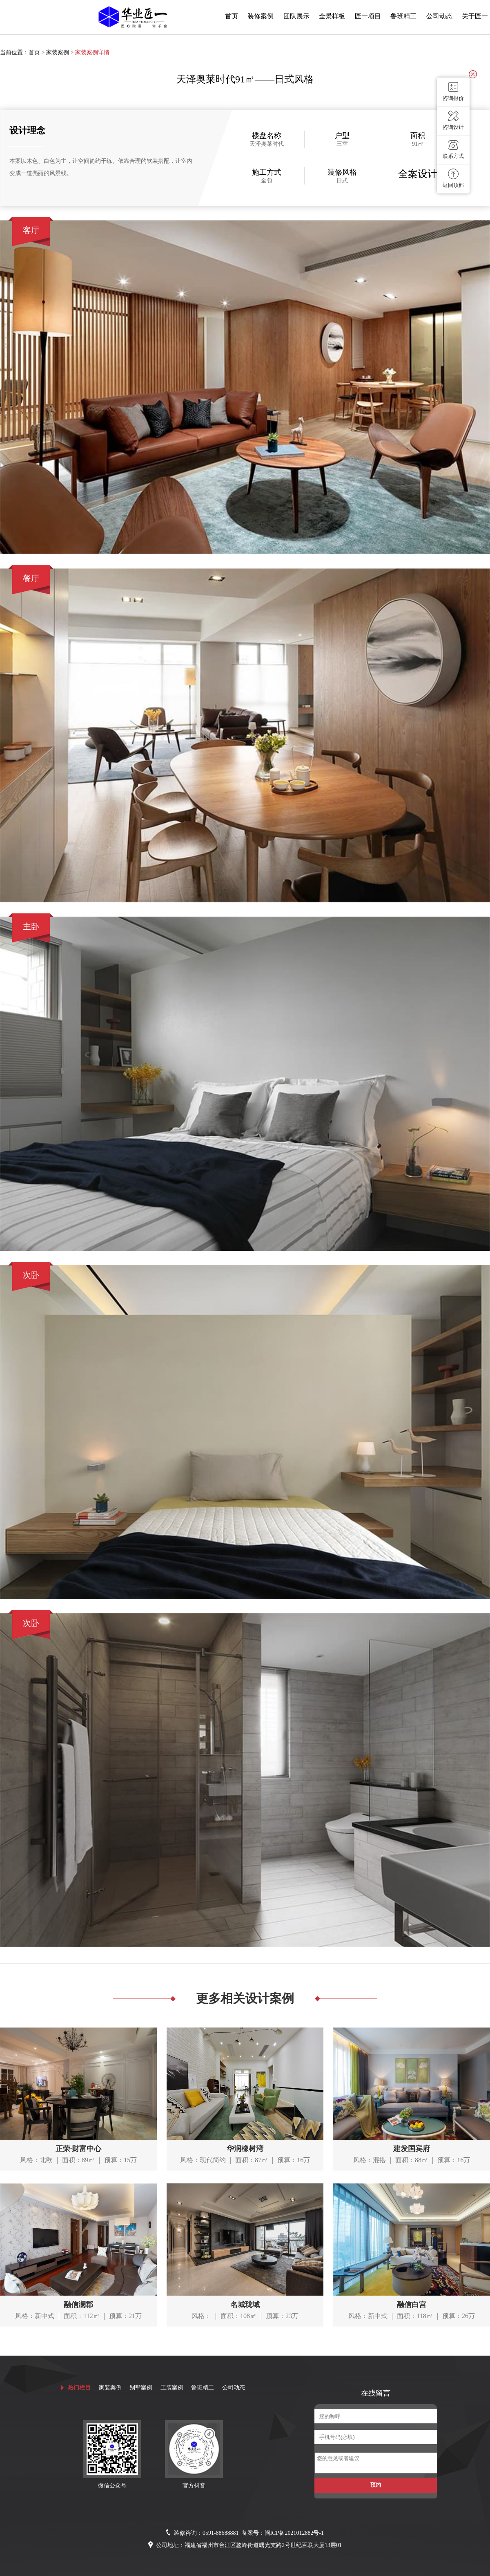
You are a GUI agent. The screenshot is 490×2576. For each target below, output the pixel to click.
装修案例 (260, 16)
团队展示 (296, 16)
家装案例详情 (92, 52)
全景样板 (332, 16)
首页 (231, 16)
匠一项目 (368, 16)
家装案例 (57, 52)
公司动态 (439, 16)
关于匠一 (475, 16)
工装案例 (171, 2388)
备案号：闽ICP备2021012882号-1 (283, 2533)
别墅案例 (140, 2388)
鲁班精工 (403, 16)
